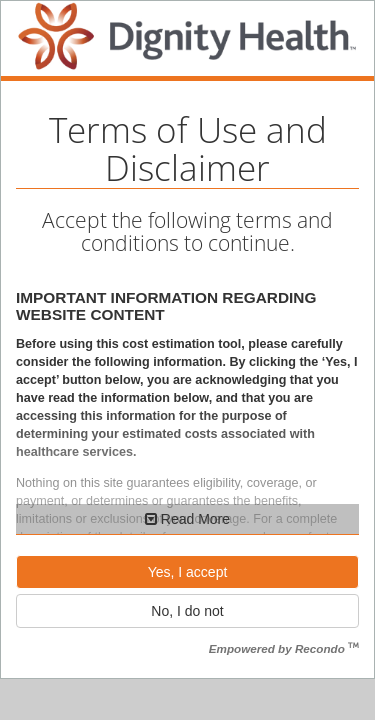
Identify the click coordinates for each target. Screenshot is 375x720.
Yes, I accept (188, 572)
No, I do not (187, 611)
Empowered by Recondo (284, 648)
